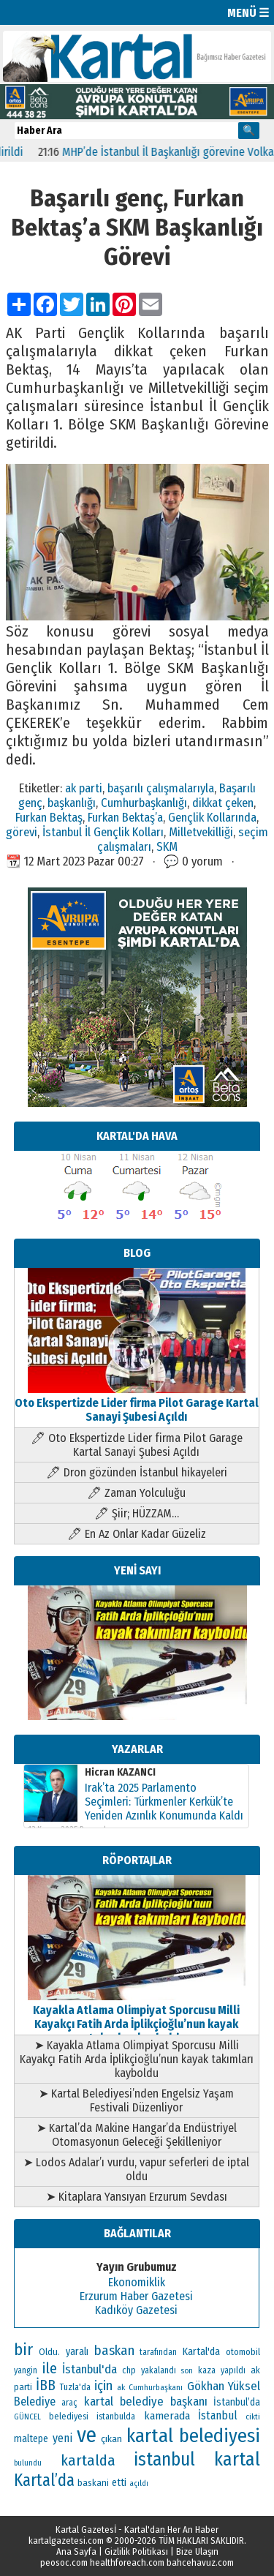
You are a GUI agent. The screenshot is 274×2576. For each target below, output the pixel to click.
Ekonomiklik (136, 2282)
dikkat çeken (223, 802)
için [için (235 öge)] (103, 2386)
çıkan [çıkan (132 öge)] (111, 2439)
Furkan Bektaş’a (125, 817)
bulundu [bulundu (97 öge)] (28, 2463)
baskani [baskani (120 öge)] (93, 2482)
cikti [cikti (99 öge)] (253, 2416)
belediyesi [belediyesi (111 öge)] (68, 2416)
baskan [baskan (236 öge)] (114, 2351)
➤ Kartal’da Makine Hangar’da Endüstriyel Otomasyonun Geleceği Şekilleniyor (137, 2135)
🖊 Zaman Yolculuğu (136, 1493)
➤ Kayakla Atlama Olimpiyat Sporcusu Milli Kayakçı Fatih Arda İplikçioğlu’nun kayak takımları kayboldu (137, 2059)
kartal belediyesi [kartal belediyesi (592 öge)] (193, 2435)
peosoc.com (64, 2562)
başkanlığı (71, 802)
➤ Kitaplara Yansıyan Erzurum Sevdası (136, 2197)
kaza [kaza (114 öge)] (207, 2370)
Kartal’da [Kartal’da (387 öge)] (44, 2480)
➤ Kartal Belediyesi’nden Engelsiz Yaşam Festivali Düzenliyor (136, 2100)
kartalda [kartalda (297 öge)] (88, 2460)
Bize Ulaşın (197, 2551)
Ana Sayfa (76, 2551)
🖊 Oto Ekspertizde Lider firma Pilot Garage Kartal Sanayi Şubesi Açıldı (137, 1445)
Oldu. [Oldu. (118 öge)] (49, 2351)
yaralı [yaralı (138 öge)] (77, 2352)
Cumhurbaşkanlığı (144, 802)
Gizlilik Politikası (136, 2551)
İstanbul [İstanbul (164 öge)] (217, 2415)
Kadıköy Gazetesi (136, 2310)
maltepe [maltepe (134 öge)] (31, 2439)
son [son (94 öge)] (186, 2371)
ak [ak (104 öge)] (121, 2387)
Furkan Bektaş (49, 817)
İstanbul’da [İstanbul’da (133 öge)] (236, 2402)
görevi (21, 832)
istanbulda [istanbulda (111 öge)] (115, 2416)
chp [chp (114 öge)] (129, 2370)
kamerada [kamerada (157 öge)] (167, 2415)
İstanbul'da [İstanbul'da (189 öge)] (89, 2369)
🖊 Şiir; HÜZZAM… (136, 1513)
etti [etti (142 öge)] (119, 2483)
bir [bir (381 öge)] (23, 2349)
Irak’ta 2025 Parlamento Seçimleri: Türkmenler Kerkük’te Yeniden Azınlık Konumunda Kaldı (164, 1801)
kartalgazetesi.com (66, 2540)
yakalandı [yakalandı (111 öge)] (158, 2370)
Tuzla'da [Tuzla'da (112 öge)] (75, 2387)
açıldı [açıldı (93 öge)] (138, 2483)
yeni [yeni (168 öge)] (62, 2438)
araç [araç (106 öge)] (69, 2402)
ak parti (83, 788)
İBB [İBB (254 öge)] (46, 2385)
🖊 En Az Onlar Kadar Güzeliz (136, 1534)
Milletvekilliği (201, 832)
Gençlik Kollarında (212, 817)
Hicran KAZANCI (120, 1772)
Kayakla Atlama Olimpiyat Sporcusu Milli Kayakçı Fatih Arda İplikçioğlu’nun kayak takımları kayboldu (137, 2017)
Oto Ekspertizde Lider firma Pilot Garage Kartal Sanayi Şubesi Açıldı (137, 1403)
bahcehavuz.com (200, 2562)
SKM (167, 846)
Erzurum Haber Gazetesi (136, 2296)
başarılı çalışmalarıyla (160, 788)
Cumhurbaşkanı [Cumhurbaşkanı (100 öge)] (156, 2387)
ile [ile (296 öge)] (49, 2368)
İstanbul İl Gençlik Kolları (103, 832)
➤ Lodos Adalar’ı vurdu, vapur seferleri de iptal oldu (136, 2169)
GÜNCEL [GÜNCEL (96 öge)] (27, 2417)
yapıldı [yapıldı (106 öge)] (233, 2370)
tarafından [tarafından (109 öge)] (158, 2352)
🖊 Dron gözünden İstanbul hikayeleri (136, 1472)
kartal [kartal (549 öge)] (237, 2459)
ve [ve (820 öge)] (86, 2435)
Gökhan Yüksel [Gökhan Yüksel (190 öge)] (224, 2385)
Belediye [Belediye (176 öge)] (35, 2401)
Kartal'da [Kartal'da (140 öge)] (201, 2352)
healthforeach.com (127, 2562)
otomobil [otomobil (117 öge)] (243, 2351)
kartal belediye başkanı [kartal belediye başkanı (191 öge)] (145, 2401)
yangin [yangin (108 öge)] (25, 2370)
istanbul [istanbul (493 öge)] (164, 2460)
